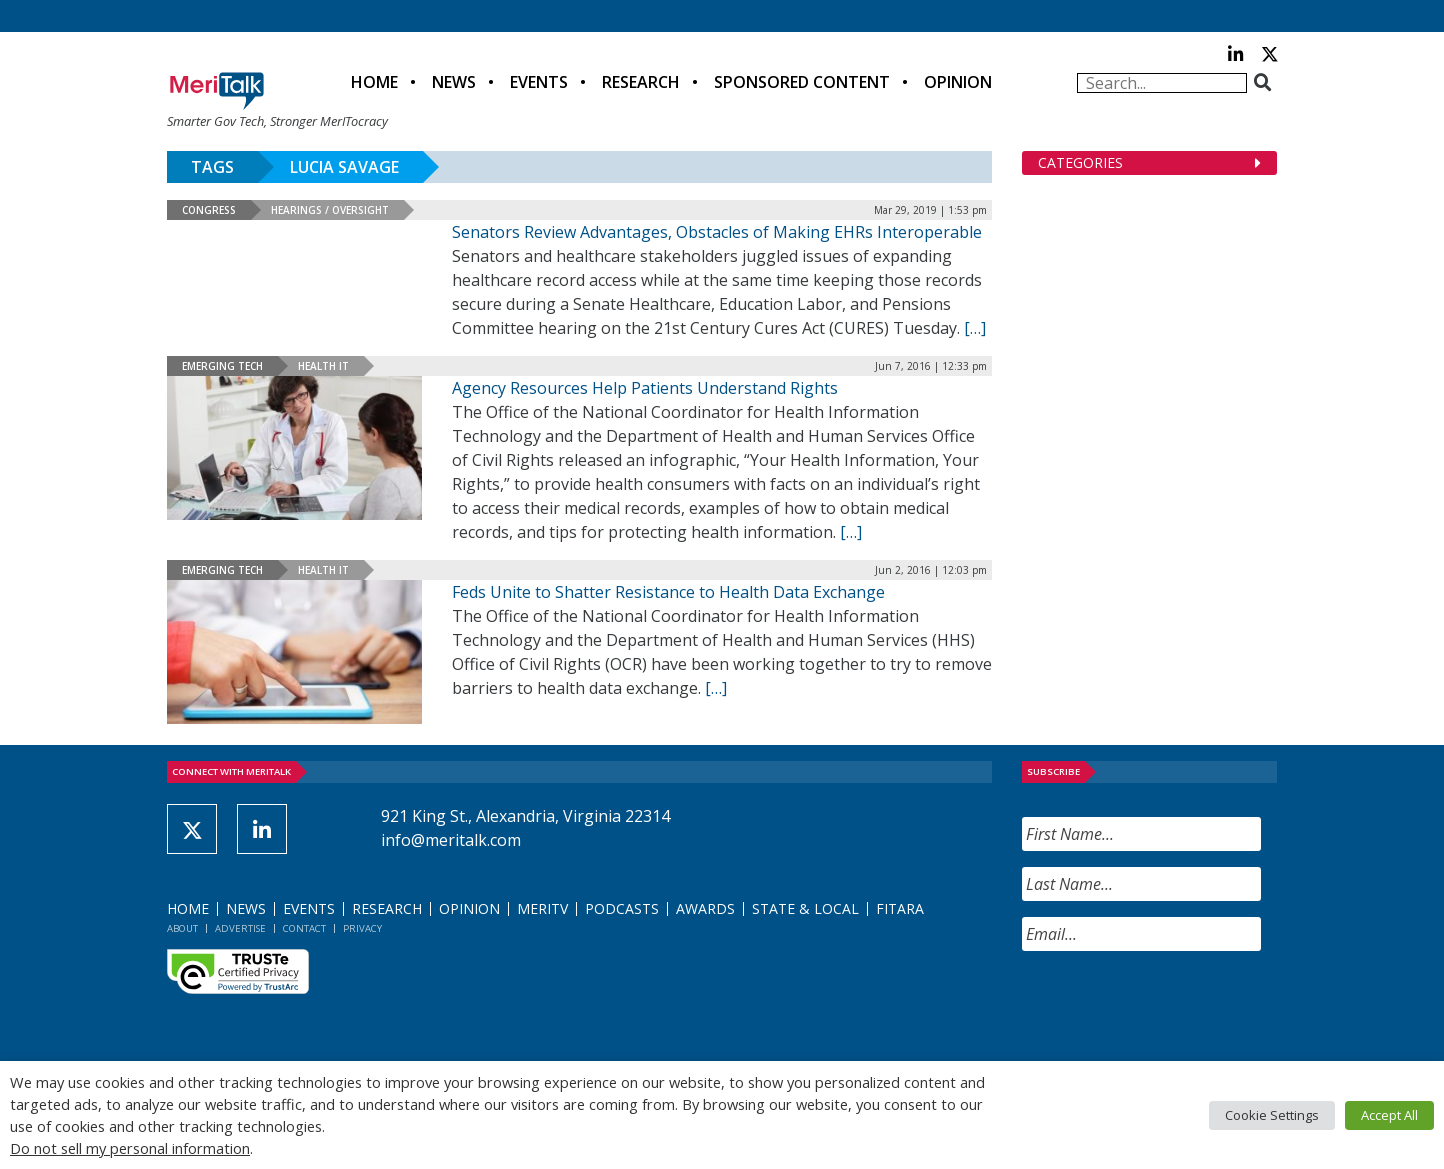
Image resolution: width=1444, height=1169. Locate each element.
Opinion (958, 82)
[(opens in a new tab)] (294, 448)
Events (539, 82)
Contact (304, 928)
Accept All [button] (1389, 1115)
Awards (705, 908)
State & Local (805, 908)
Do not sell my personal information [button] (130, 1148)
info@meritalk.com (451, 840)
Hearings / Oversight (330, 210)
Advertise (240, 928)
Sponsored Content (802, 82)
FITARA (900, 908)
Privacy (362, 928)
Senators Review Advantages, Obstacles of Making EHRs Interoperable (717, 232)
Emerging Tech (222, 366)
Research (641, 82)
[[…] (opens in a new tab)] (851, 532)
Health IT (323, 366)
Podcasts (622, 908)
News (454, 82)
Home (374, 82)
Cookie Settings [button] (1272, 1115)
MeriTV (542, 908)
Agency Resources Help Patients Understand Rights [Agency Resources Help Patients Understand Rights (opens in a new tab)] (645, 388)
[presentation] (1174, 1006)
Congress (209, 210)
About (182, 928)
